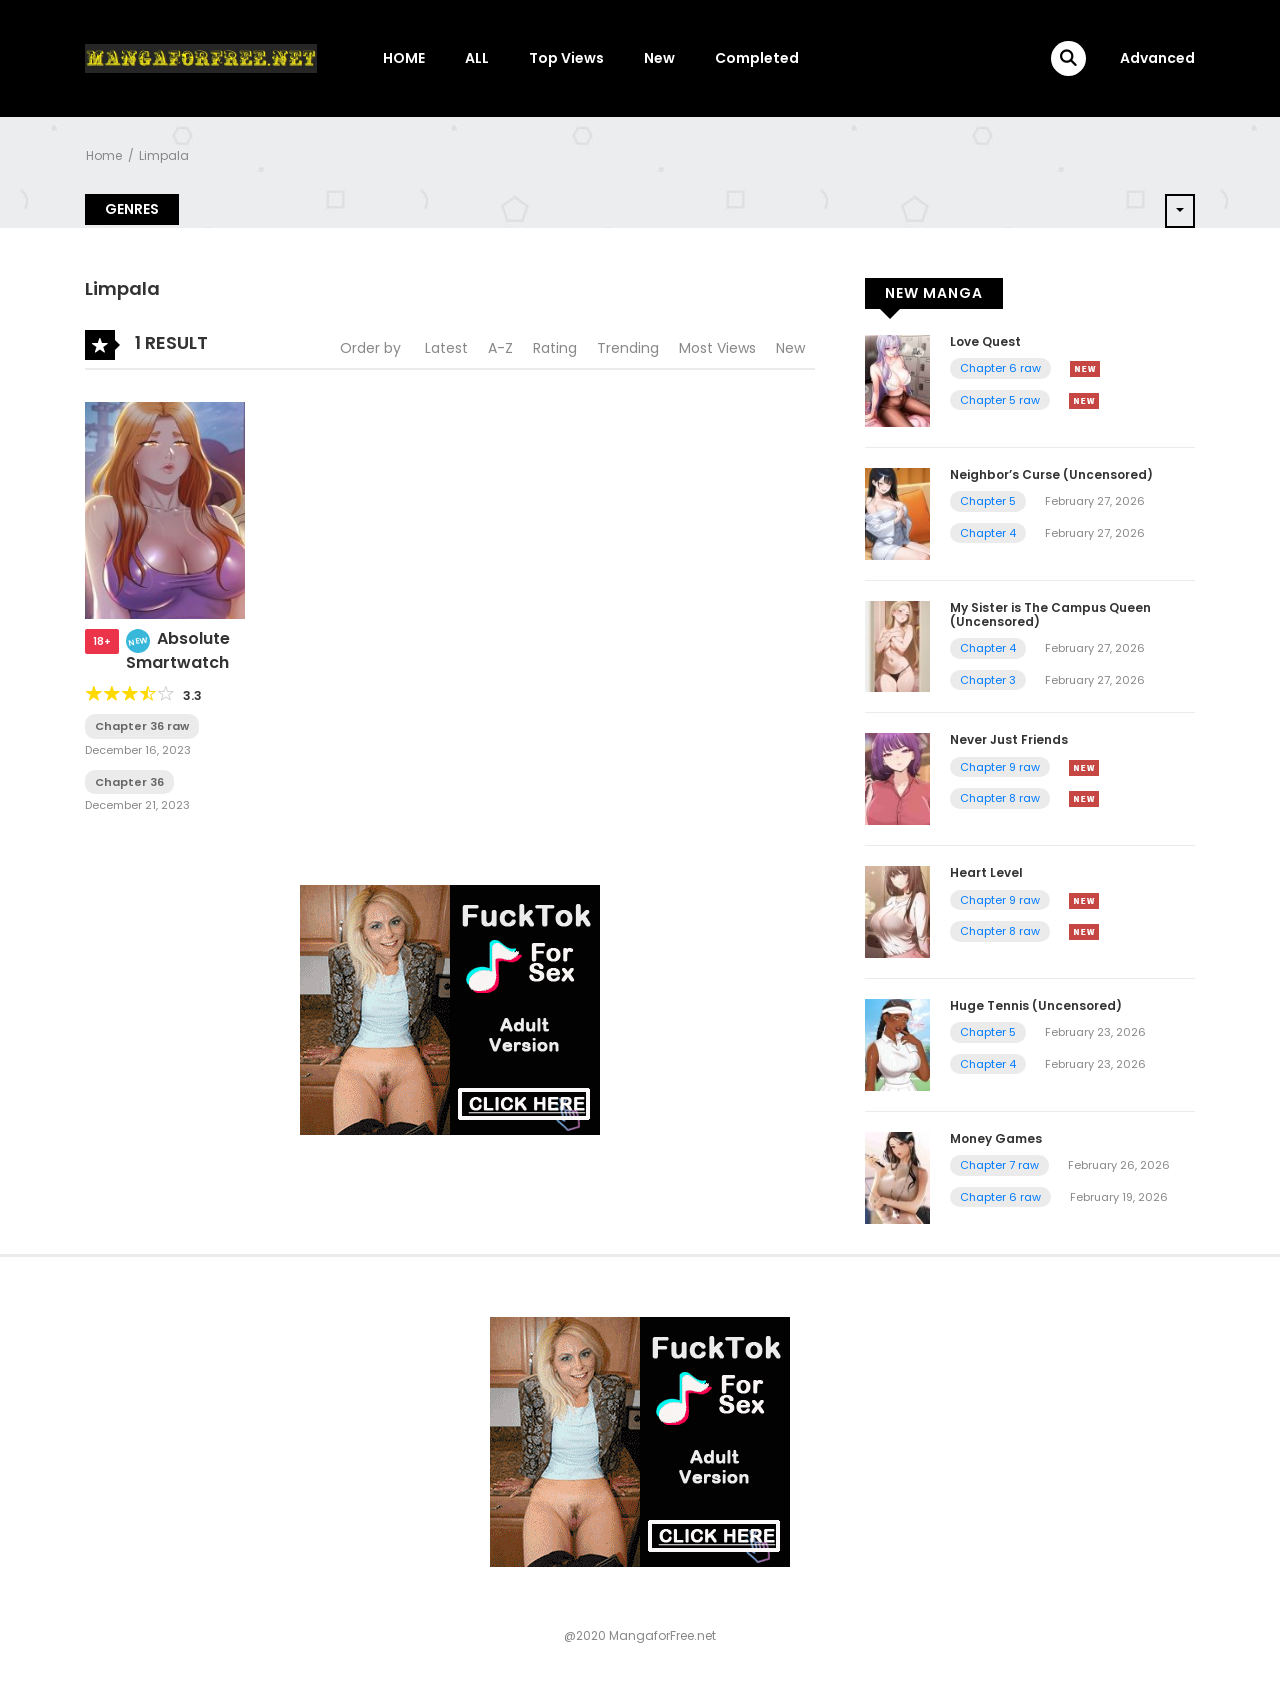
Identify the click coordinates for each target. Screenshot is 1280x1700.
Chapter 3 (988, 680)
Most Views (717, 348)
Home (104, 155)
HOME (404, 58)
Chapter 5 (988, 501)
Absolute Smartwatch (178, 650)
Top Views (566, 58)
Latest (446, 348)
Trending (628, 348)
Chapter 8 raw (1000, 798)
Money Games (996, 1138)
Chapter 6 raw (1000, 368)
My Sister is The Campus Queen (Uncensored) (1050, 614)
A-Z (500, 348)
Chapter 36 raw (142, 726)
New (659, 58)
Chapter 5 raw (1000, 400)
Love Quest (985, 341)
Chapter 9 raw (1000, 767)
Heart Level (986, 872)
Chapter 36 (129, 782)
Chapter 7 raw (999, 1165)
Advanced (1157, 58)
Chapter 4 (988, 533)
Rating (555, 348)
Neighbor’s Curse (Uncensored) (1051, 474)
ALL (477, 58)
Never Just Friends (1009, 739)
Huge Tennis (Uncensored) (1036, 1005)
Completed (757, 58)
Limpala (164, 155)
